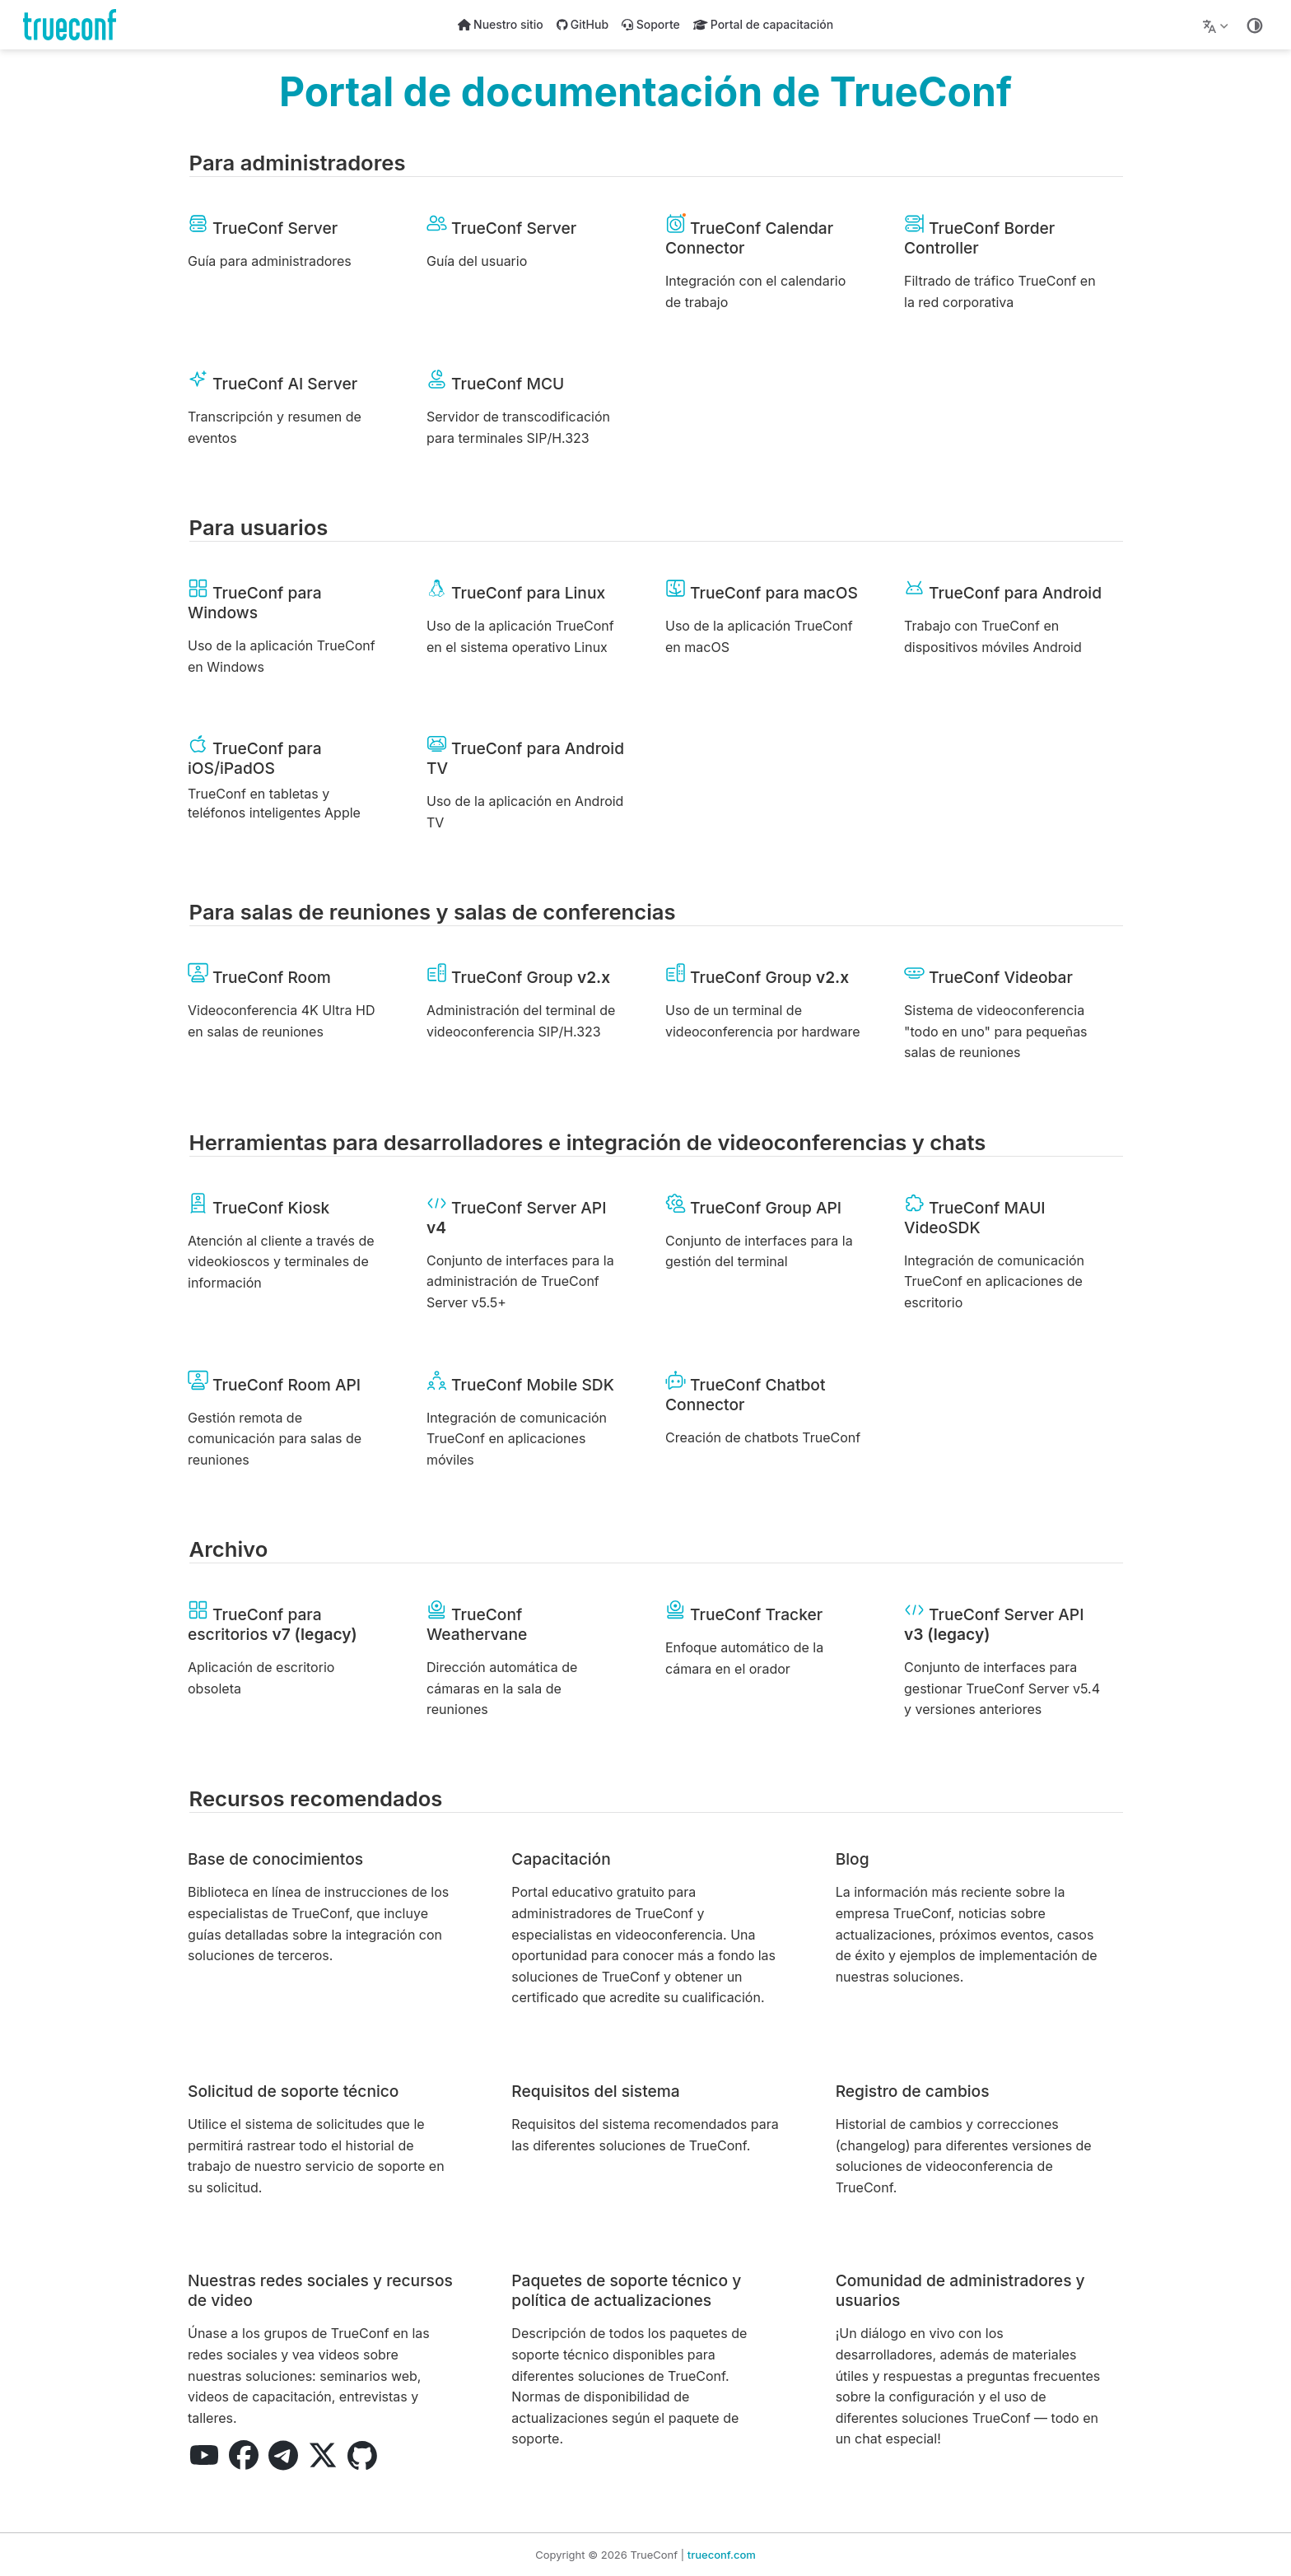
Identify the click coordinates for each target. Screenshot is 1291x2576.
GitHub (582, 24)
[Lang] (1217, 25)
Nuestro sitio (500, 24)
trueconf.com (721, 2554)
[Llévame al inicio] (75, 24)
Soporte (651, 24)
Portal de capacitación (763, 24)
